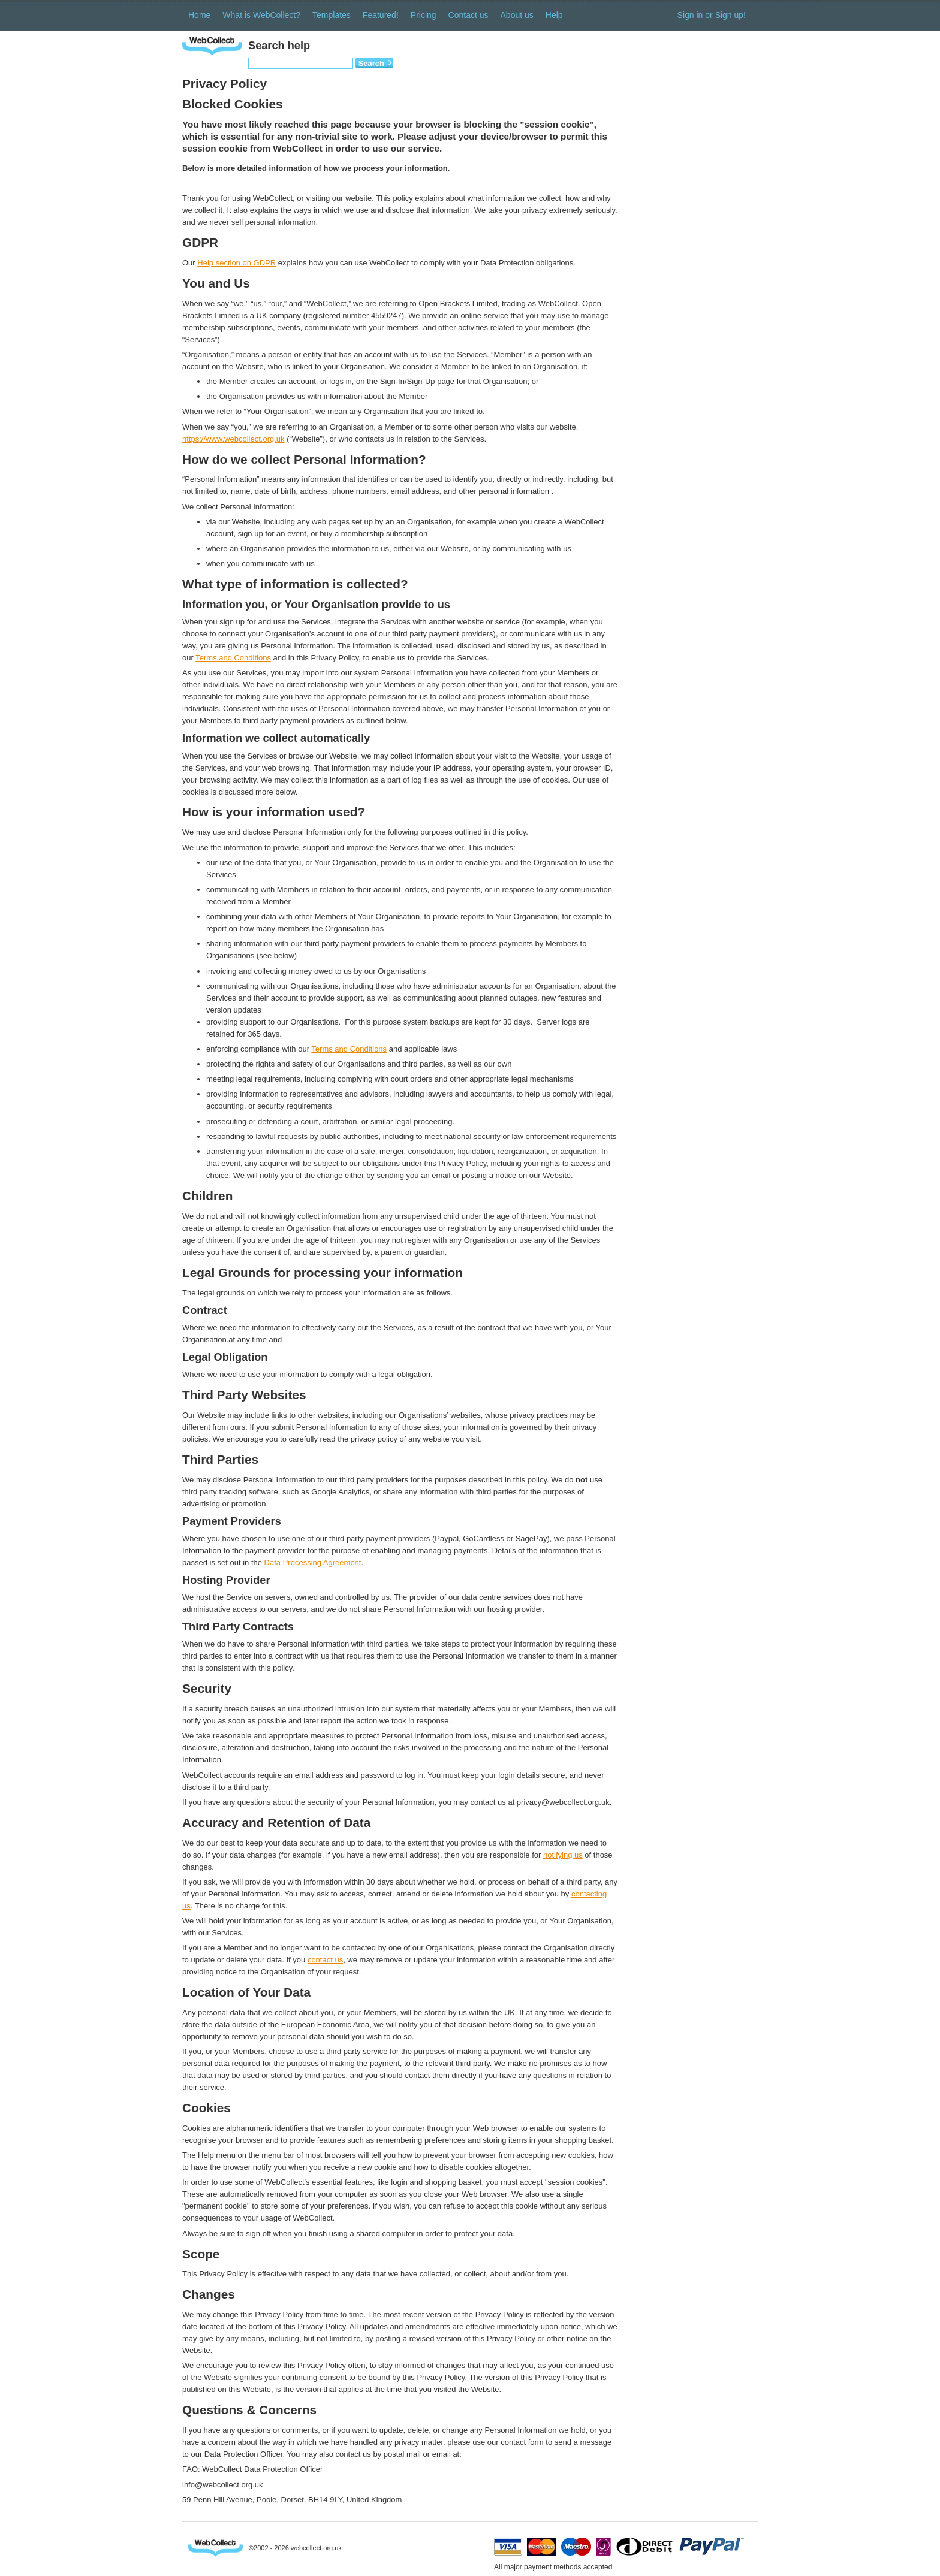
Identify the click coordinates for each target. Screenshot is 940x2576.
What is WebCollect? (261, 15)
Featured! (381, 15)
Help (554, 15)
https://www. (203, 438)
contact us (325, 1959)
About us (517, 15)
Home (199, 15)
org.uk (273, 438)
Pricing (423, 15)
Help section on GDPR (236, 262)
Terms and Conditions (233, 657)
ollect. (252, 438)
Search (371, 63)
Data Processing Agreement (312, 1562)
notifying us (563, 1854)
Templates (331, 15)
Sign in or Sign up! (711, 15)
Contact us (468, 15)
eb (234, 438)
